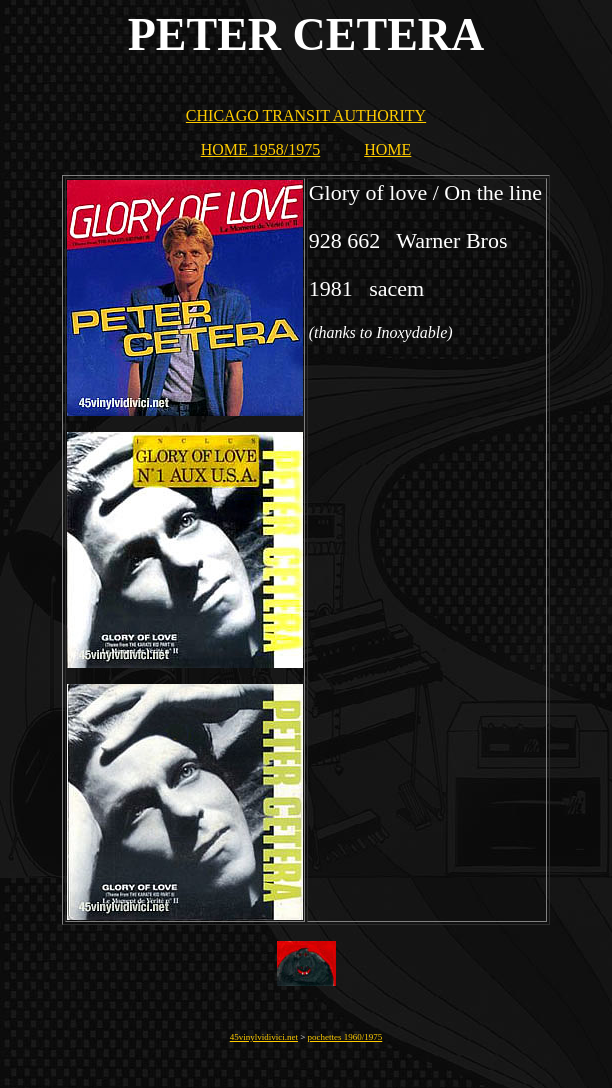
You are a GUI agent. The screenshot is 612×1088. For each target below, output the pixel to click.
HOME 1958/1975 (261, 149)
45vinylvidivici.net (264, 1037)
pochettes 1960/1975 (345, 1037)
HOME (387, 149)
